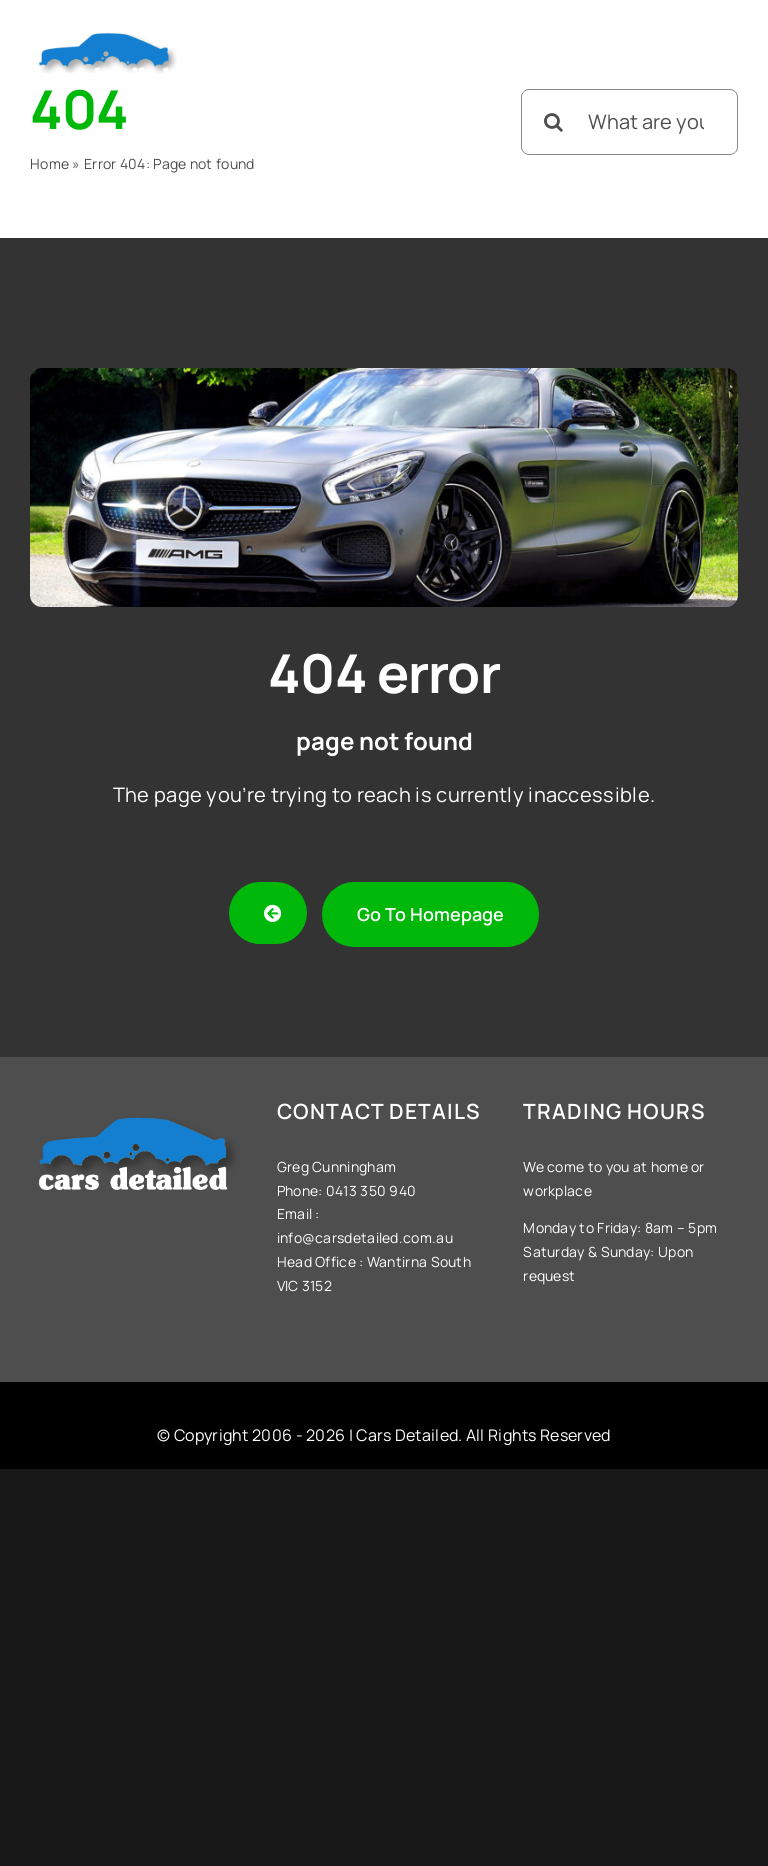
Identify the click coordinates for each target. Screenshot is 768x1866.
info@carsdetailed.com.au (365, 1237)
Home (49, 163)
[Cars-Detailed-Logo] (108, 33)
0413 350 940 (369, 1190)
